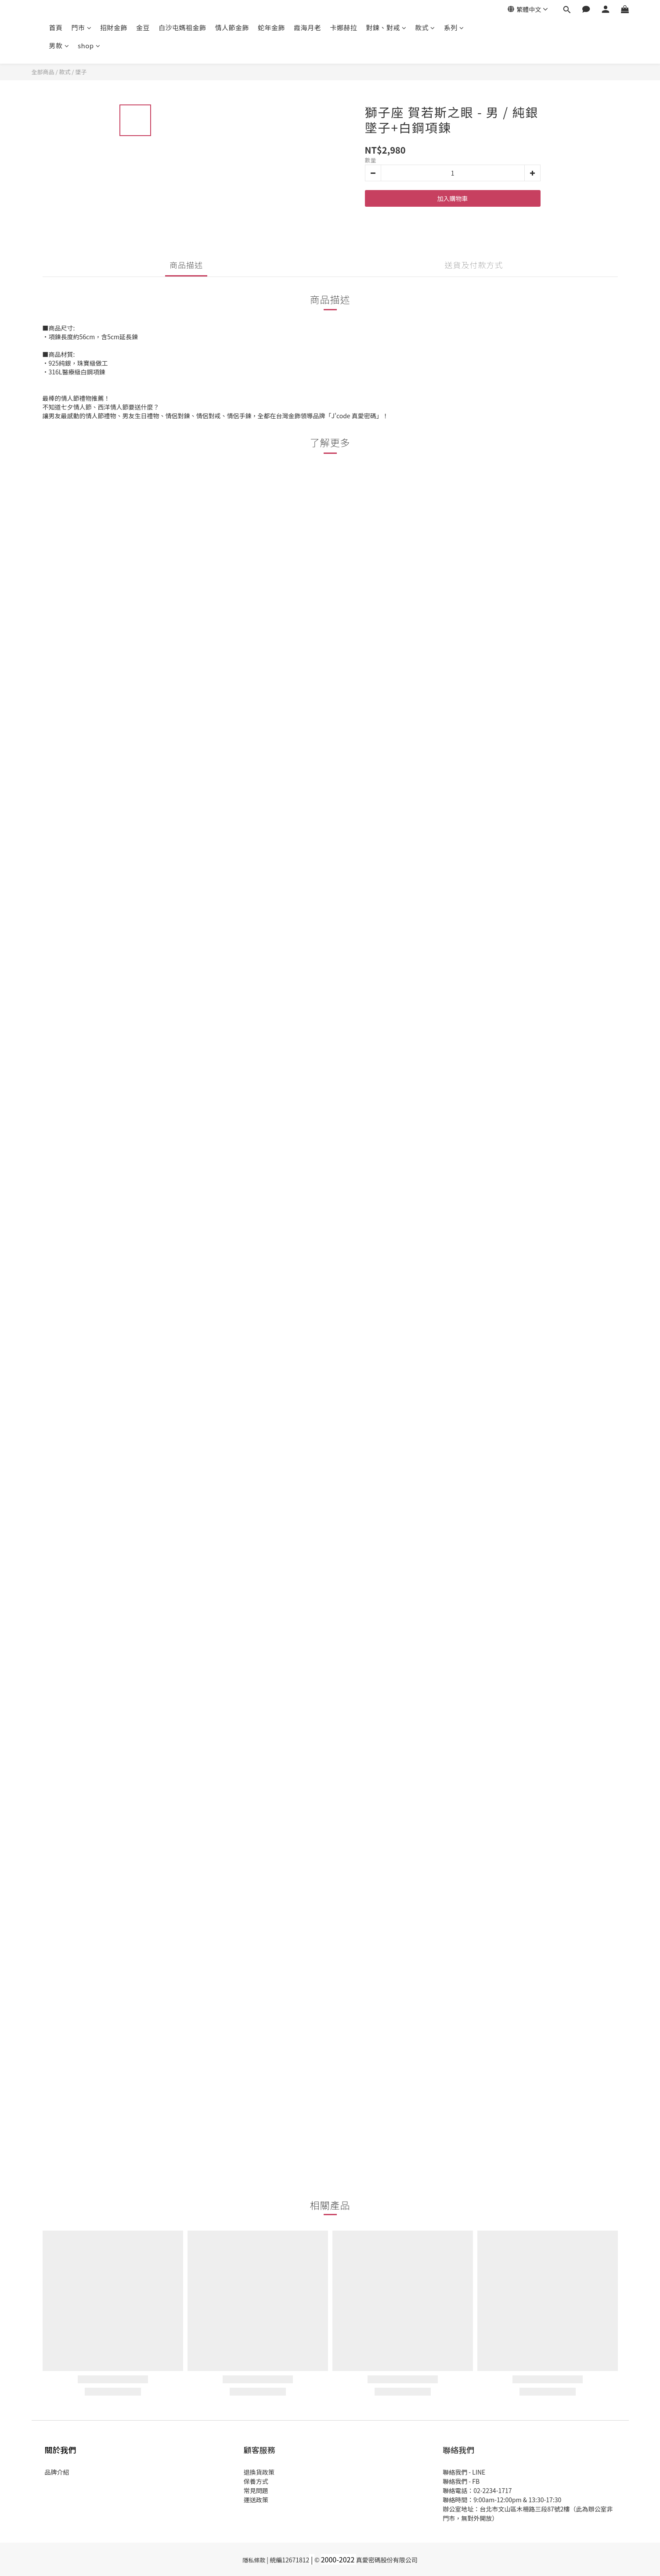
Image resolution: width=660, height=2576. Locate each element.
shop (89, 45)
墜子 (81, 72)
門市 (82, 27)
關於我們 (60, 2449)
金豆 (143, 27)
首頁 (56, 27)
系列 (454, 27)
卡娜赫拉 (343, 27)
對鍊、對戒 (386, 27)
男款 (59, 45)
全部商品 (43, 72)
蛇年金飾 (271, 27)
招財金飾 (113, 27)
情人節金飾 (232, 27)
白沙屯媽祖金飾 (182, 27)
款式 (425, 27)
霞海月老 (307, 27)
